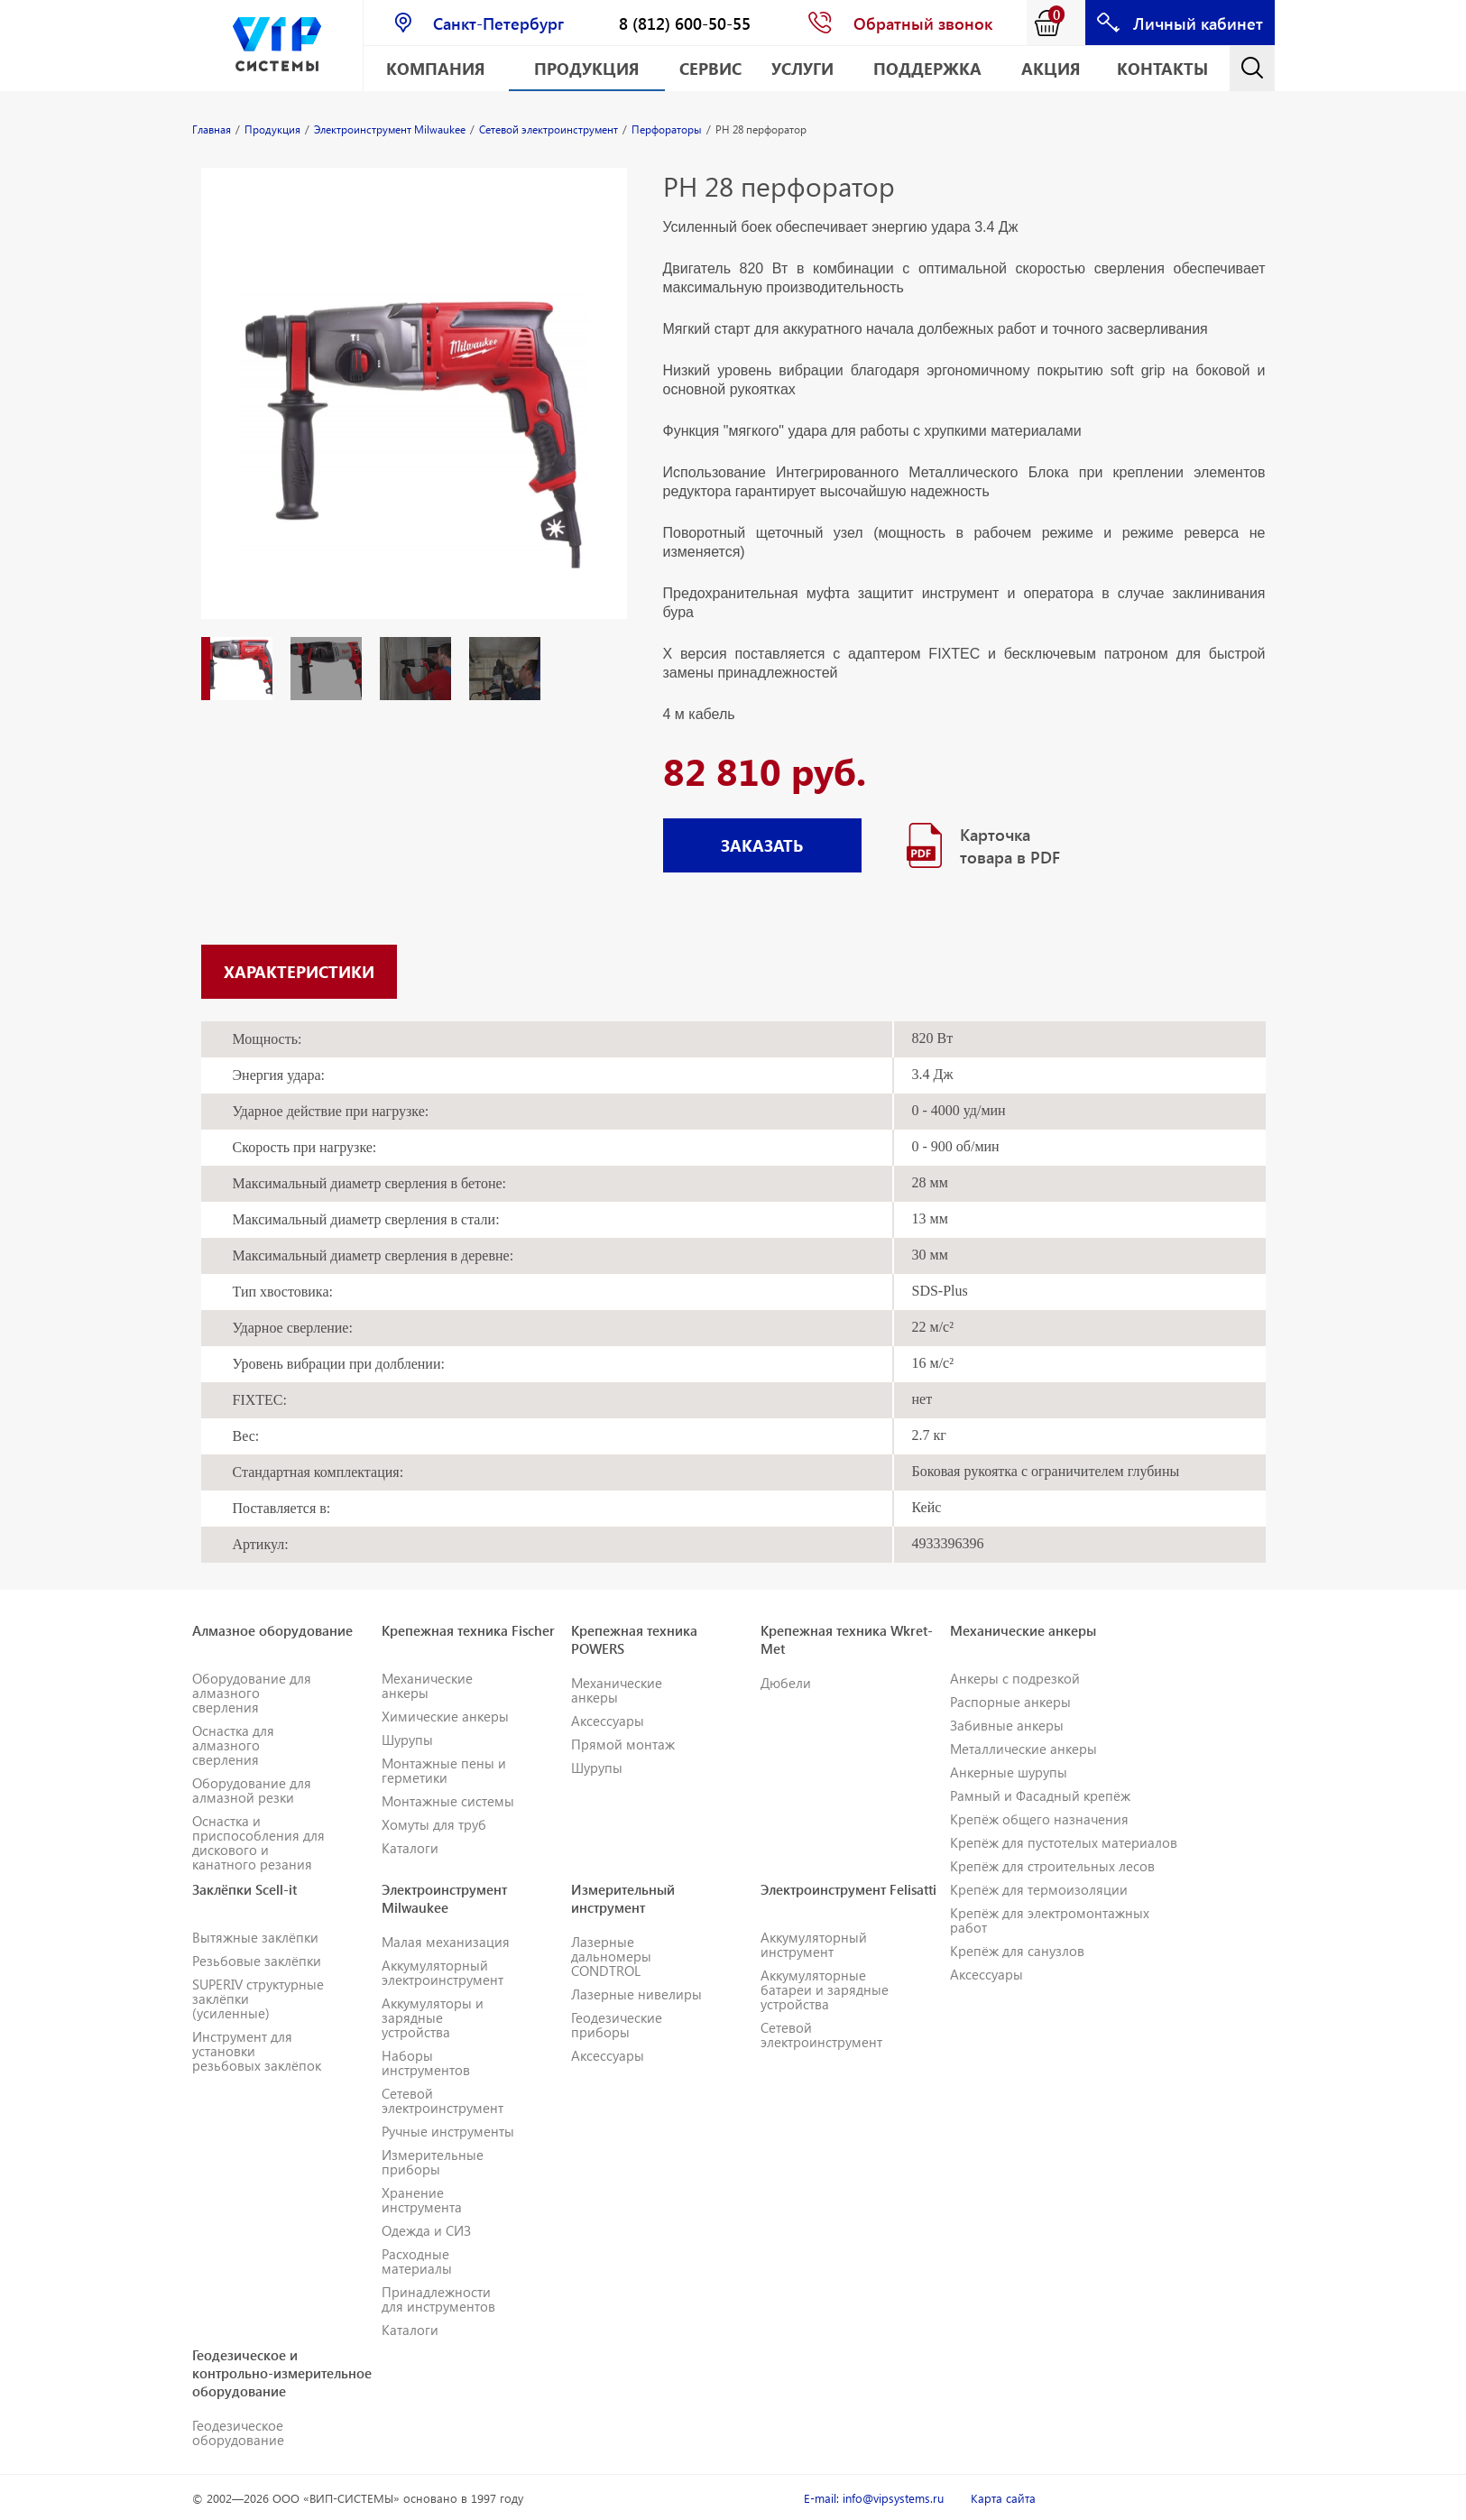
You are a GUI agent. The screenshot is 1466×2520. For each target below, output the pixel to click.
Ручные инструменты (448, 2131)
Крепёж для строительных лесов (1052, 1866)
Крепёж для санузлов (1017, 1951)
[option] (414, 411)
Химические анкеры (445, 1716)
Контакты (1162, 68)
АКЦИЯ (1051, 68)
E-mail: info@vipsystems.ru (874, 2498)
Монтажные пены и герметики (444, 1770)
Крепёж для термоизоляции (1039, 1889)
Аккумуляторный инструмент (814, 1944)
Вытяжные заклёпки (255, 1937)
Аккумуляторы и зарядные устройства (433, 2017)
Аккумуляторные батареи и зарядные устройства (825, 1989)
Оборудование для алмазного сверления (251, 1692)
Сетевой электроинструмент (442, 2100)
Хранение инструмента (422, 2199)
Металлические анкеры (1023, 1749)
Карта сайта (1003, 2498)
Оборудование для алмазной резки (251, 1790)
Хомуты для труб (434, 1824)
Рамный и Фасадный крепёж (1040, 1795)
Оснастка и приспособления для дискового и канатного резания (258, 1842)
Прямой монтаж (623, 1744)
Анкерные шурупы (1008, 1772)
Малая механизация (446, 1942)
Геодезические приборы (616, 2024)
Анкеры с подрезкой (1015, 1678)
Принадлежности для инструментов (438, 2299)
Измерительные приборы (433, 2162)
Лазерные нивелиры (636, 1994)
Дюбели (786, 1683)
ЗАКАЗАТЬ (762, 845)
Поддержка (927, 68)
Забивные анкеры (1007, 1725)
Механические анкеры (427, 1685)
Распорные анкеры (1010, 1702)
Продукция (587, 68)
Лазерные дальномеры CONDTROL (611, 1956)
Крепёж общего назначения (1039, 1819)
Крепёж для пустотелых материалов (1063, 1842)
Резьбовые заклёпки (256, 1961)
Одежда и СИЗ (426, 2230)
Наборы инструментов (426, 2062)
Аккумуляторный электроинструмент (442, 1972)
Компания (435, 68)
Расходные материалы (417, 2261)
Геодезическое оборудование (238, 2432)
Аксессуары (607, 1721)
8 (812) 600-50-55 (685, 23)
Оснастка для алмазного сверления (233, 1745)
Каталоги (410, 1848)
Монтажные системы (448, 1801)
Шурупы (407, 1740)
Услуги (802, 68)
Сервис (710, 68)
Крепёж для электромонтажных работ (1049, 1920)
